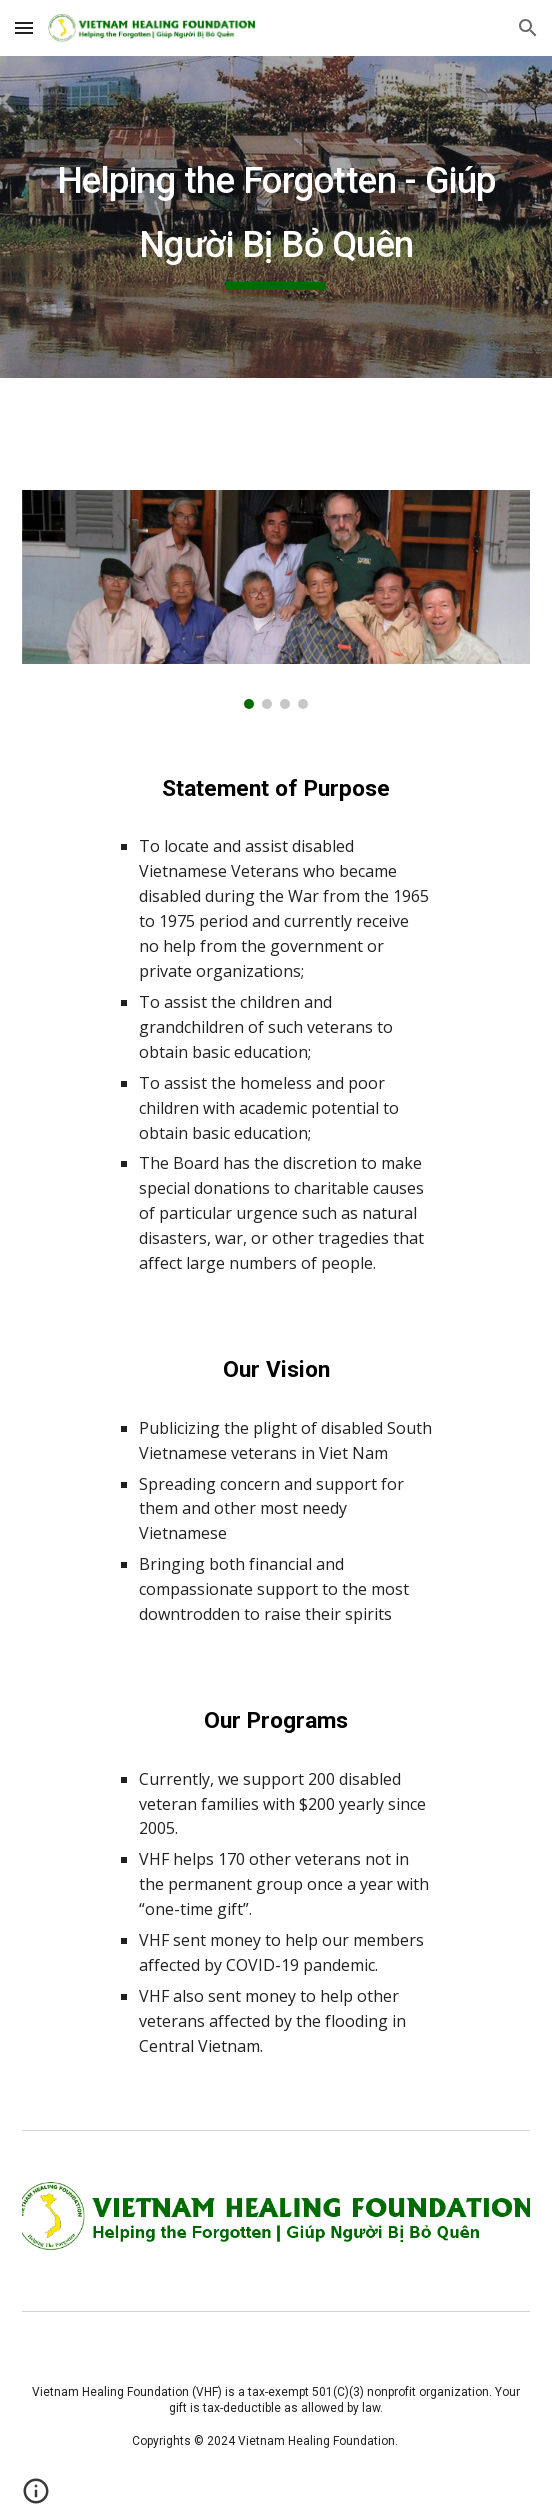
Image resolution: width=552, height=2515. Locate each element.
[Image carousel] (275, 599)
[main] (275, 217)
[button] (24, 27)
